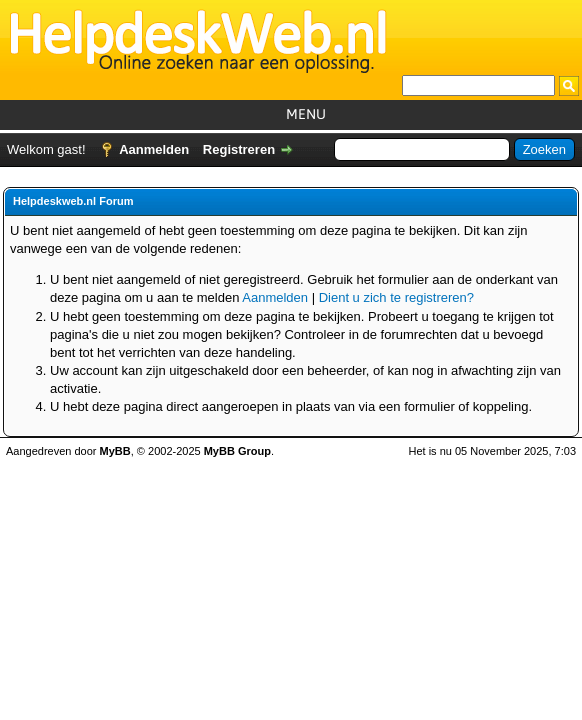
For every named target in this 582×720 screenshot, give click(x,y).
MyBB (115, 451)
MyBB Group (237, 451)
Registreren (239, 149)
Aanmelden (154, 149)
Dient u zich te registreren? (396, 297)
